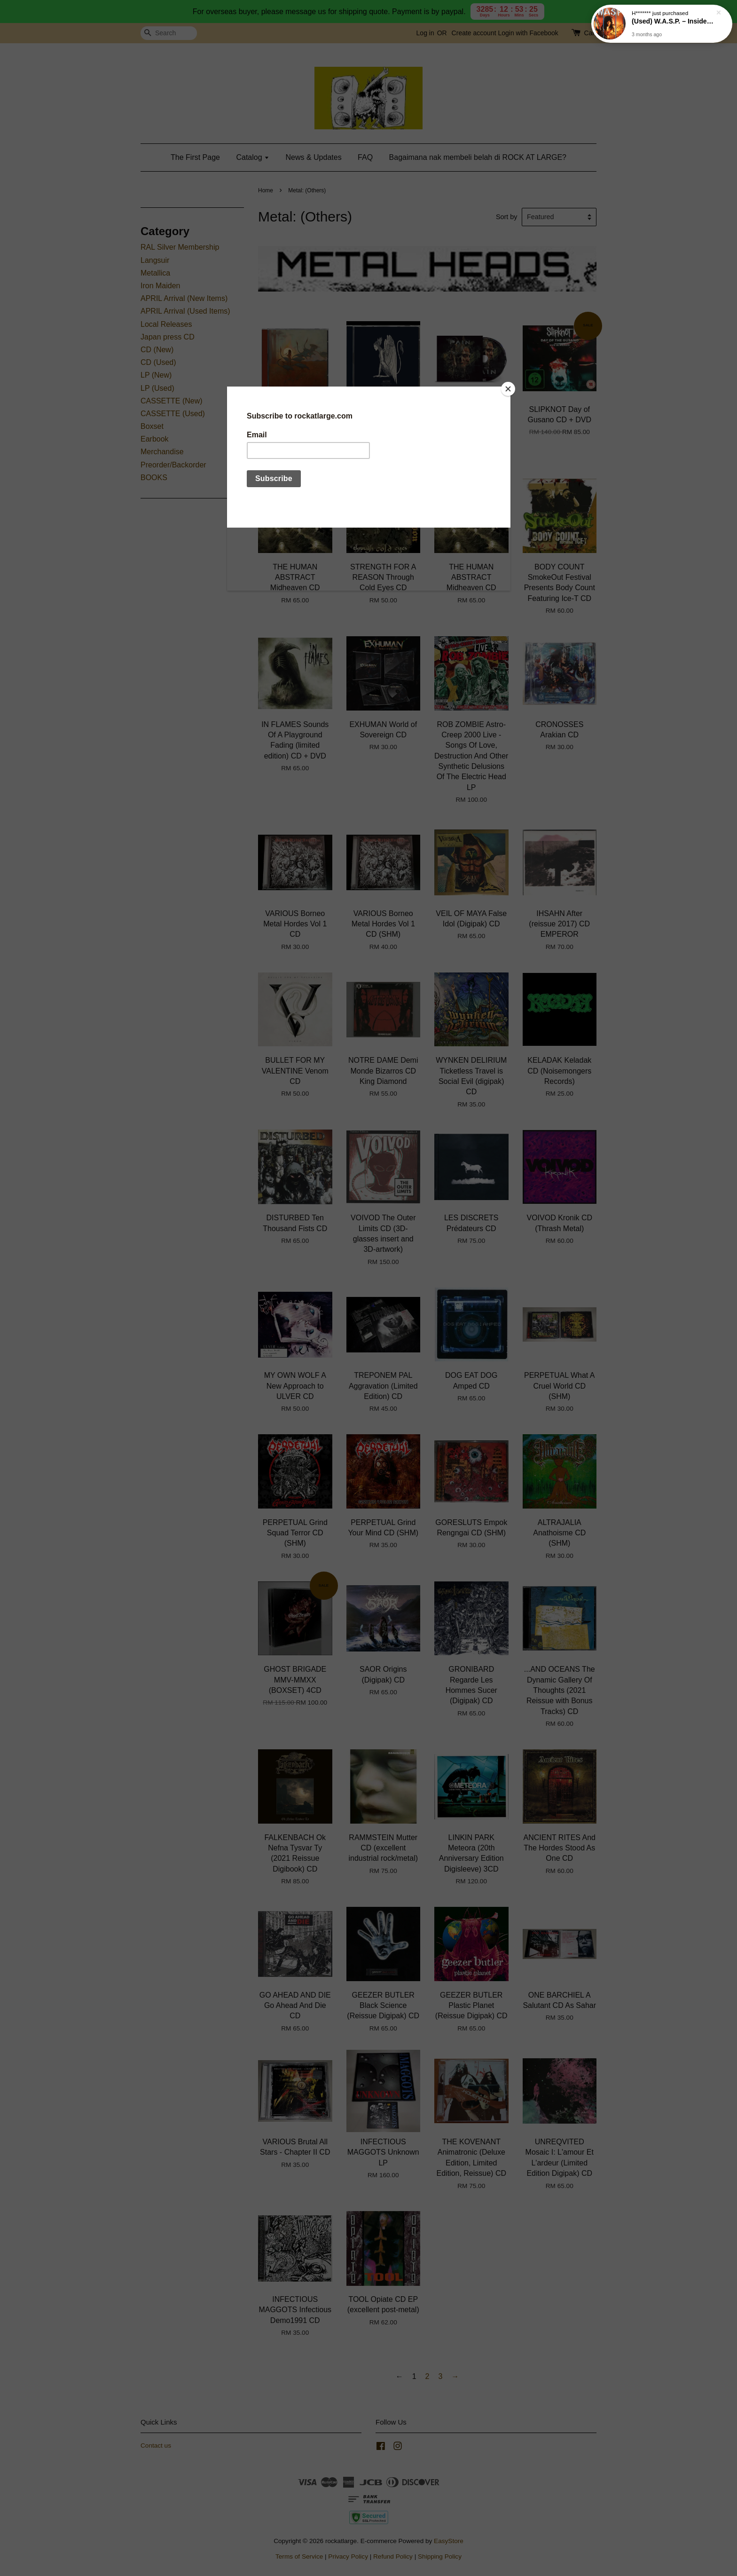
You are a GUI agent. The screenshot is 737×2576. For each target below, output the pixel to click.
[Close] (508, 389)
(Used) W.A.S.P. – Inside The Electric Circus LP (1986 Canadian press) (673, 22)
